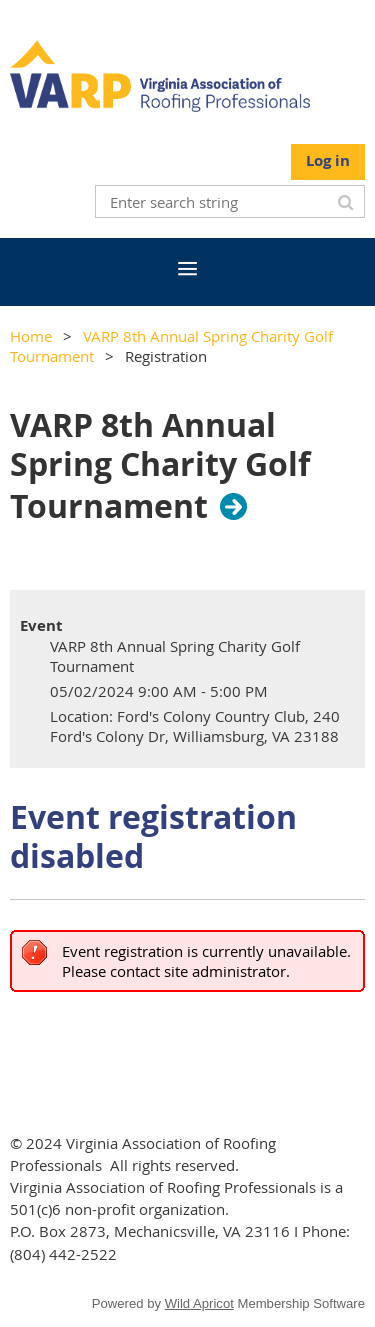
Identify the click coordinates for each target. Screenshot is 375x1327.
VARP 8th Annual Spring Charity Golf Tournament (160, 465)
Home (31, 336)
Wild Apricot (199, 1303)
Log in (328, 160)
